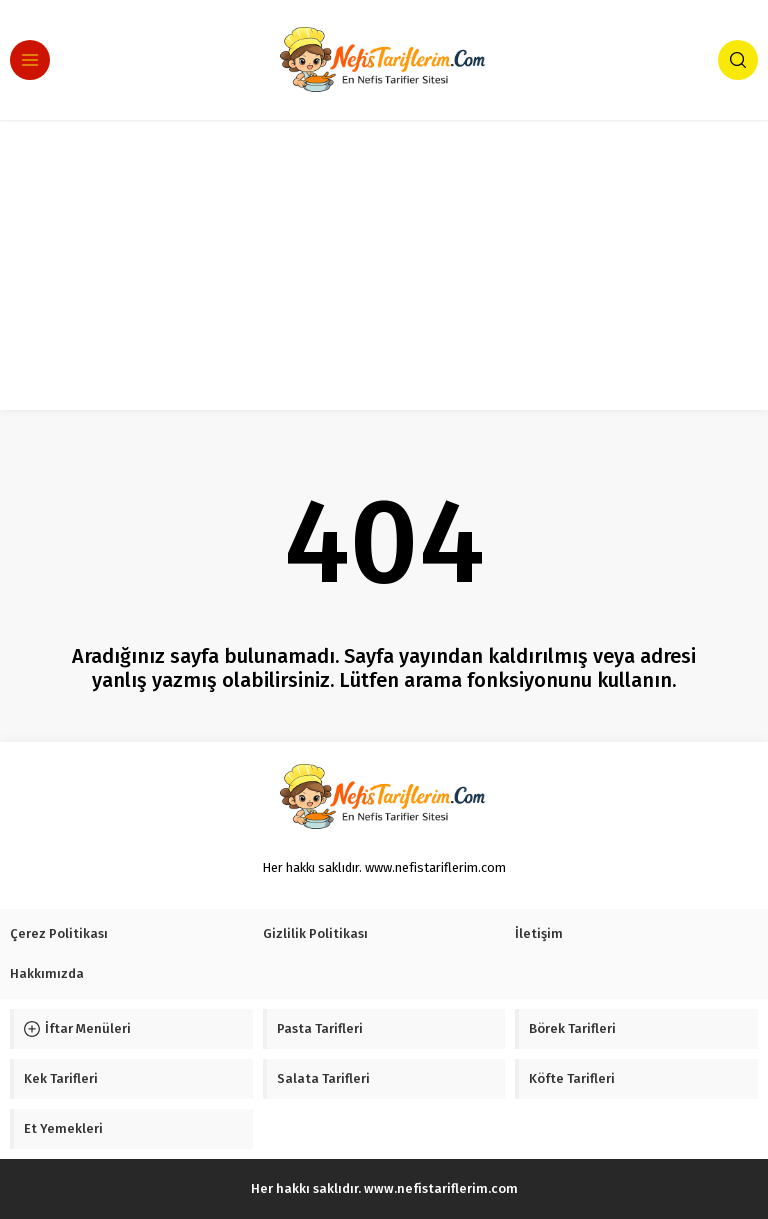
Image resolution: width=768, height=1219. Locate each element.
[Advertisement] (384, 270)
